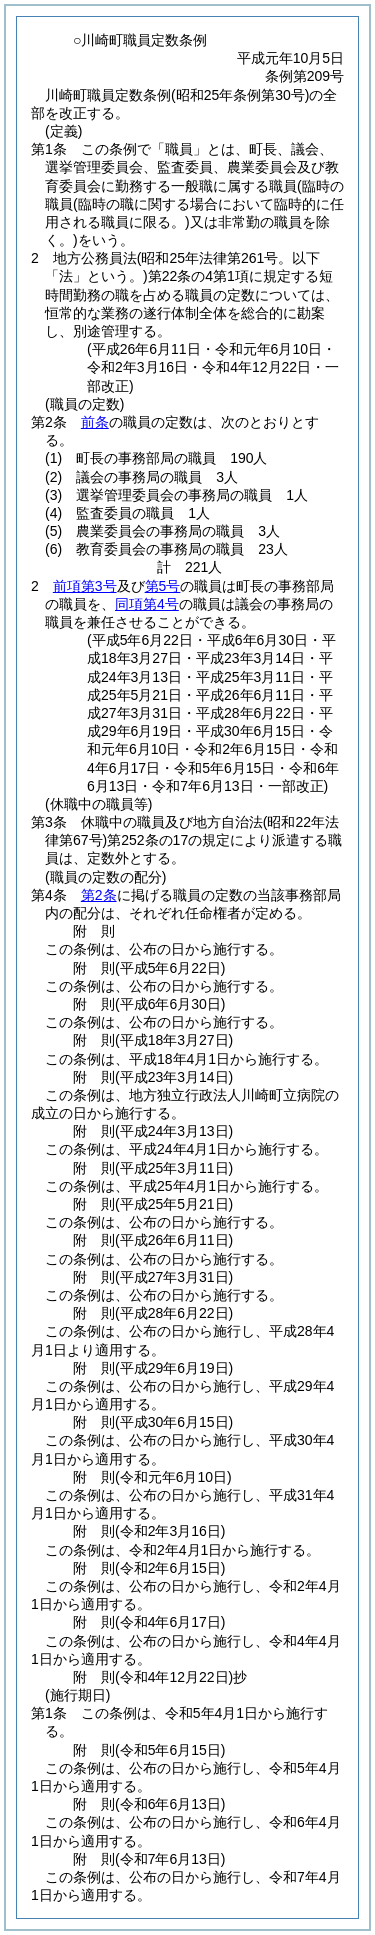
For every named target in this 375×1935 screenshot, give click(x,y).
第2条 (99, 895)
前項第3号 (85, 586)
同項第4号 (147, 604)
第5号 (163, 586)
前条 (95, 422)
